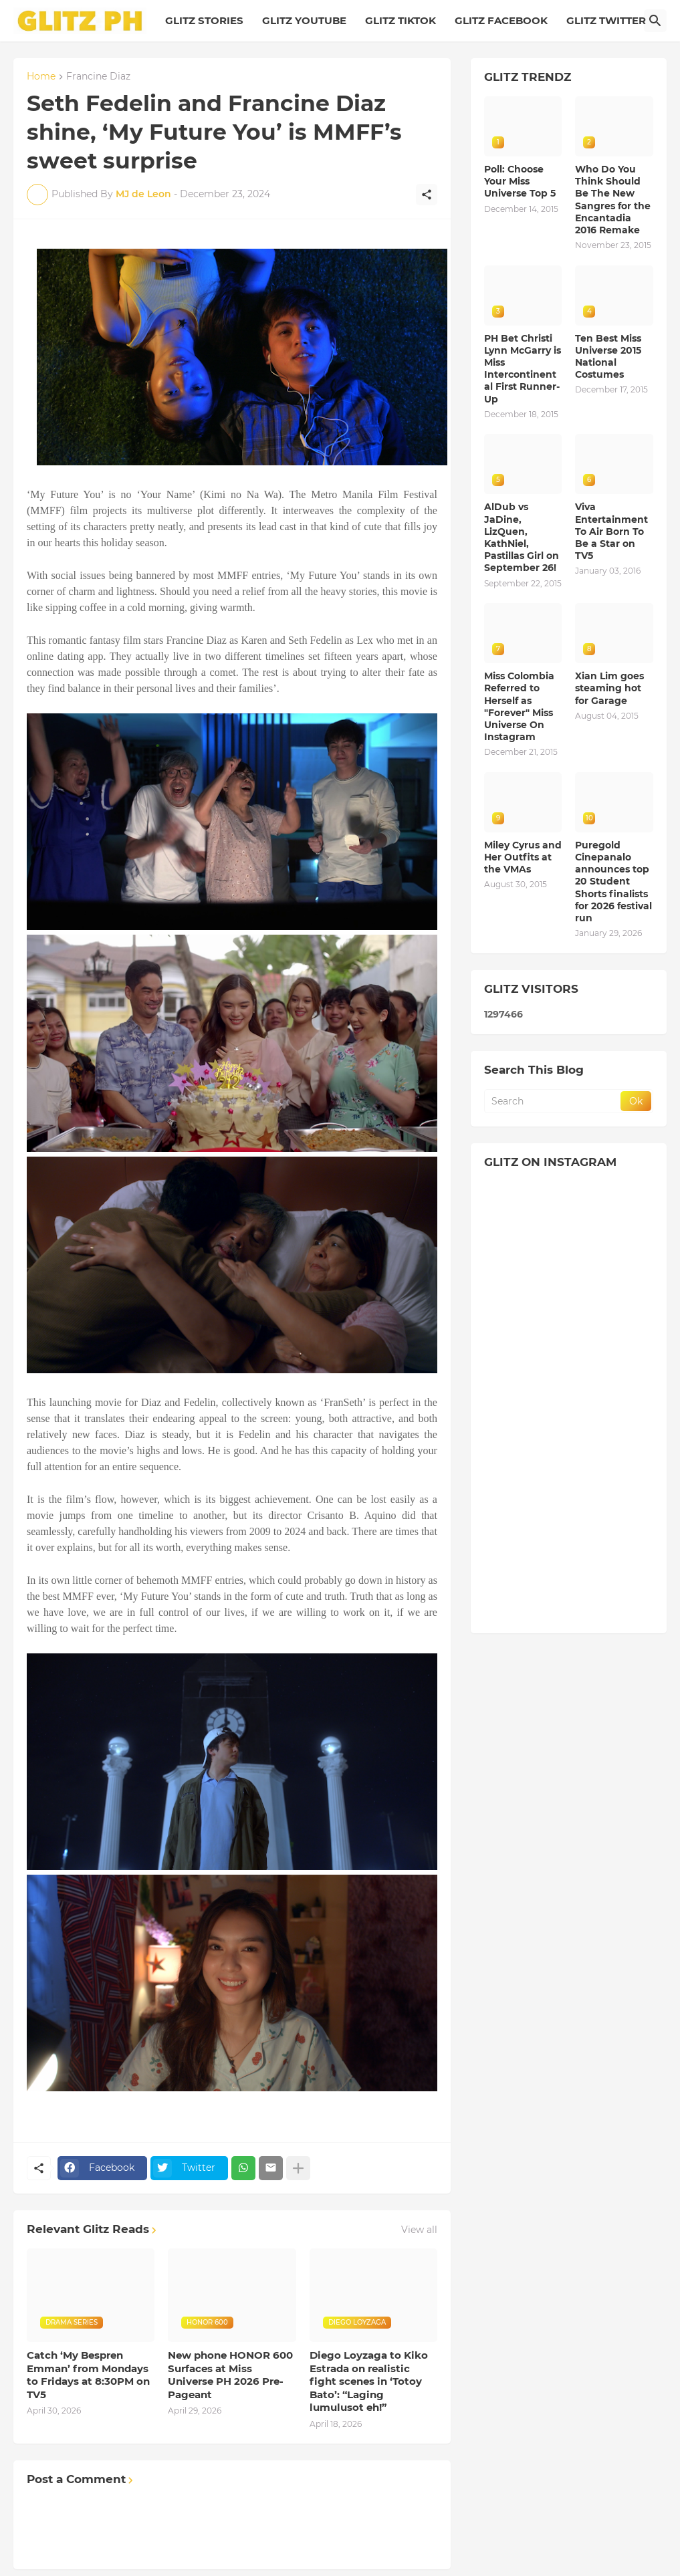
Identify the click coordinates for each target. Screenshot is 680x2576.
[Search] (655, 20)
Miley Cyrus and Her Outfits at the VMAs (523, 857)
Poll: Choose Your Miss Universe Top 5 (520, 181)
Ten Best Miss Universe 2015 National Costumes (608, 356)
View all (419, 2229)
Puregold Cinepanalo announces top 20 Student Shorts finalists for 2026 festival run (613, 881)
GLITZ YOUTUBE (304, 20)
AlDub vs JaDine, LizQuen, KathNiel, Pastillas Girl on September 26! (521, 537)
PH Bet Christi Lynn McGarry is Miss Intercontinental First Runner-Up (522, 368)
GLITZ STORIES (204, 20)
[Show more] (298, 2168)
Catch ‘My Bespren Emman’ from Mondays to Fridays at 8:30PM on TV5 (88, 2375)
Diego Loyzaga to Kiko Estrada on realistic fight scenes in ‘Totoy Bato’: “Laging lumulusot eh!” (369, 2381)
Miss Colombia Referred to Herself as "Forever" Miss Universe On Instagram (519, 706)
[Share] (426, 194)
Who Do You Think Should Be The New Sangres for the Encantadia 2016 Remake (613, 199)
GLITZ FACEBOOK (501, 20)
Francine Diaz (98, 77)
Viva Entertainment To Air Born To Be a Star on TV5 (611, 531)
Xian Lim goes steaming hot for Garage (609, 688)
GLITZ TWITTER (606, 20)
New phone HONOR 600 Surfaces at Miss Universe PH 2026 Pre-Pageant (230, 2375)
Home (41, 77)
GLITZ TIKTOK (400, 20)
